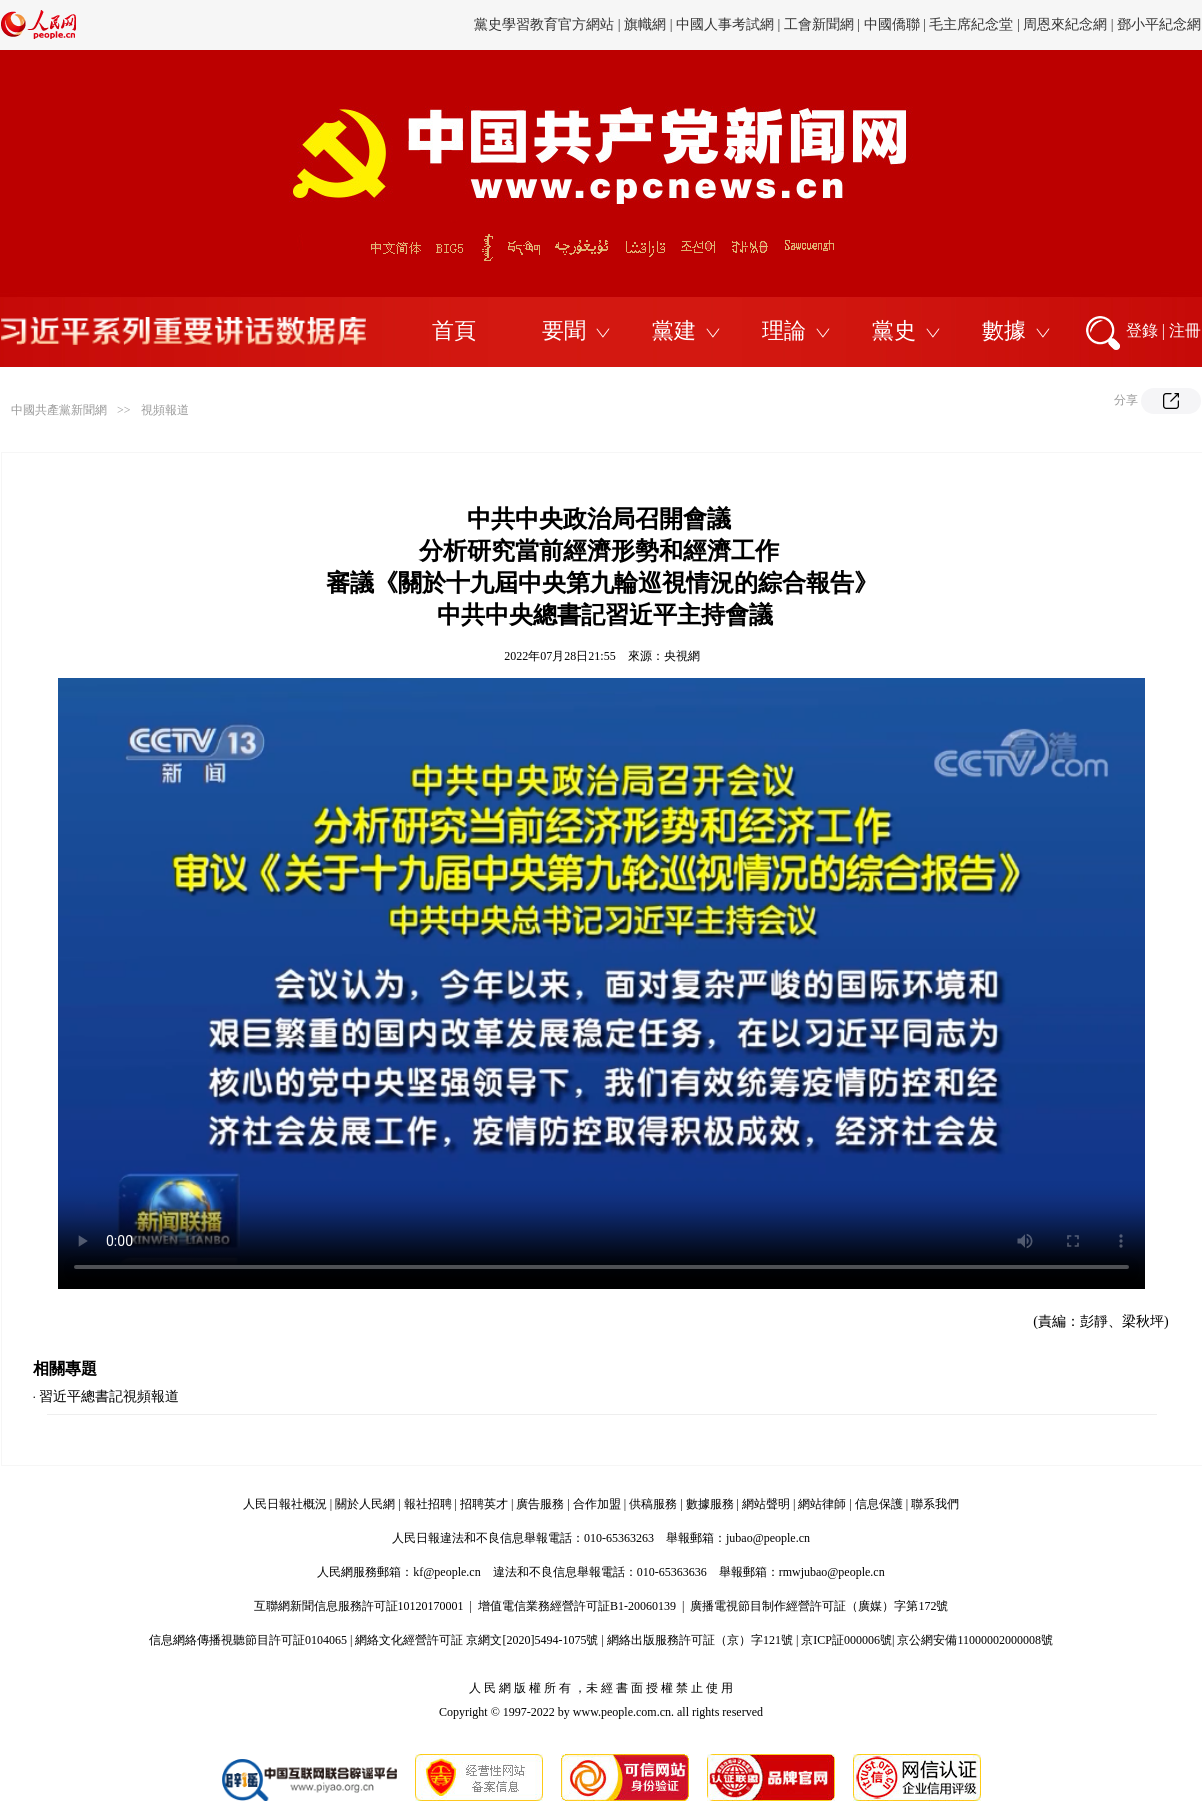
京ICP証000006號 (846, 1640)
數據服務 (710, 1504)
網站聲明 (766, 1504)
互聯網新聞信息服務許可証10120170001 (359, 1606)
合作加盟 (597, 1504)
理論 (784, 330)
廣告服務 (540, 1504)
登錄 (1142, 330)
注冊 (1185, 330)
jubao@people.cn (768, 1538)
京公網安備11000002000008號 (975, 1640)
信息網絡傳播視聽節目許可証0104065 (248, 1640)
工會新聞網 (819, 24)
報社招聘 (428, 1504)
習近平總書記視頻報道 (109, 1396)
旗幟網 (645, 24)
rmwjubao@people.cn (832, 1572)
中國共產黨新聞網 (59, 410)
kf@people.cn (446, 1572)
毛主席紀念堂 (971, 24)
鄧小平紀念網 (1159, 24)
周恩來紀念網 (1065, 24)
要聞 (564, 330)
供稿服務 (653, 1504)
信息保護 (879, 1504)
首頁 (454, 330)
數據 (1004, 330)
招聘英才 (484, 1504)
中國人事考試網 (725, 24)
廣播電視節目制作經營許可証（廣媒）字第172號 (819, 1606)
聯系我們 (935, 1504)
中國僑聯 (892, 24)
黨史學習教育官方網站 (546, 24)
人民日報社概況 (285, 1504)
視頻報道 (165, 410)
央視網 (682, 656)
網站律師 (822, 1504)
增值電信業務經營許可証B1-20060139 (577, 1606)
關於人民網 (365, 1504)
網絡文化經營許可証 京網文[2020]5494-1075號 (476, 1640)
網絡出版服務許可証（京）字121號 (700, 1640)
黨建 (674, 330)
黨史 (894, 330)
